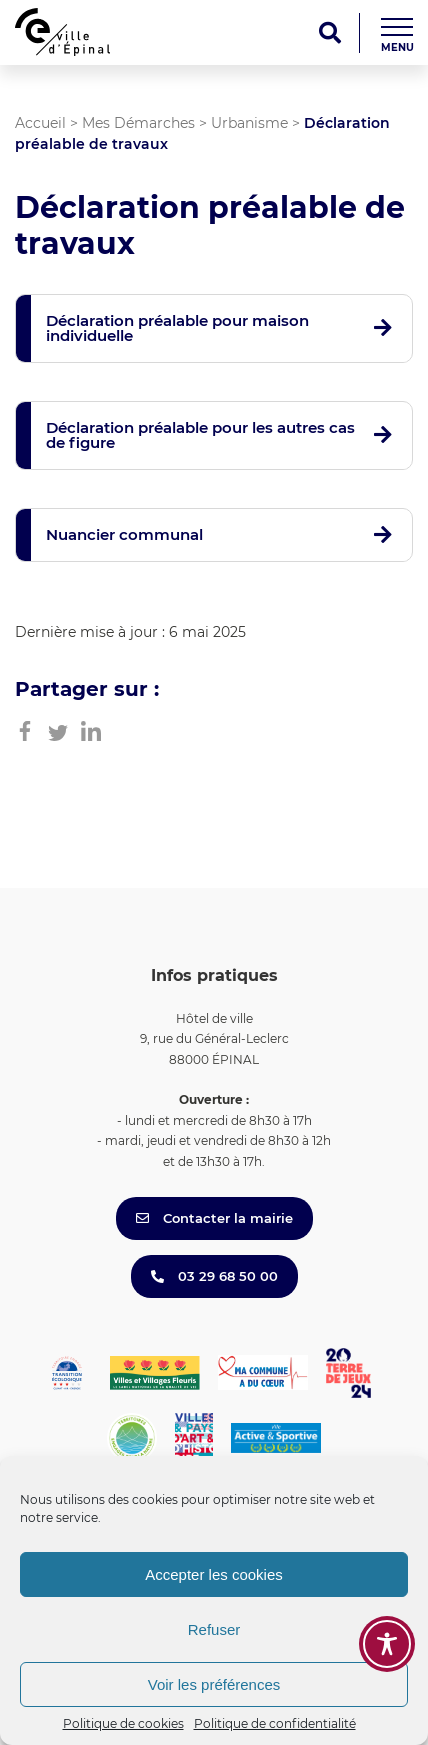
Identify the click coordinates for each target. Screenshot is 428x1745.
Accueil (40, 123)
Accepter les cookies (214, 1574)
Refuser (214, 1629)
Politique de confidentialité (275, 1723)
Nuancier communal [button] (124, 534)
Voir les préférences (214, 1684)
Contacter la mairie (214, 1218)
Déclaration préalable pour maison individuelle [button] (177, 328)
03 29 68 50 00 (214, 1276)
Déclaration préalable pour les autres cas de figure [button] (200, 435)
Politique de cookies (123, 1723)
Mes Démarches (138, 123)
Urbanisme (249, 123)
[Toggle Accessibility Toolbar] (387, 1644)
